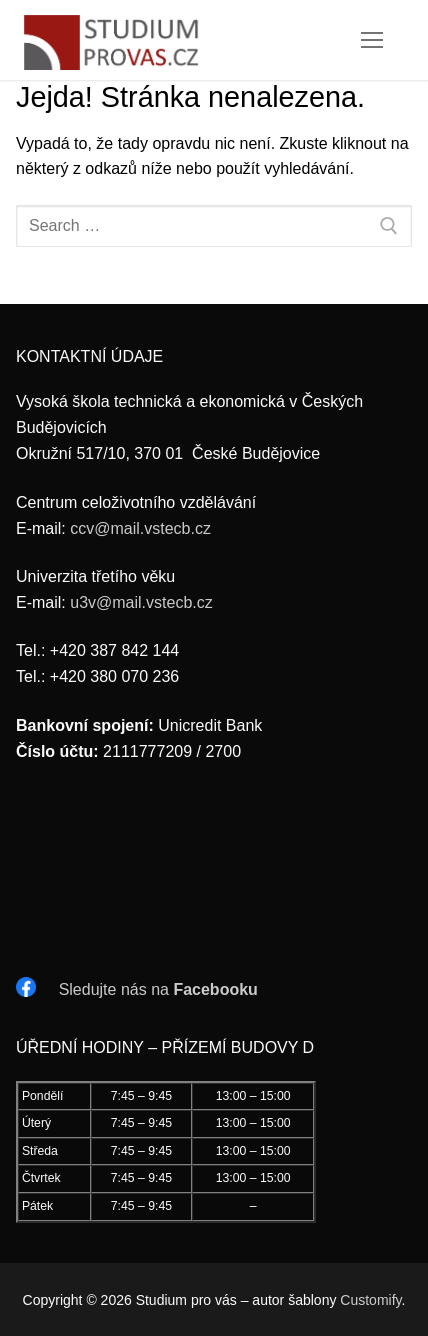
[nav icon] (372, 40)
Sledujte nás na (158, 989)
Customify (370, 1300)
